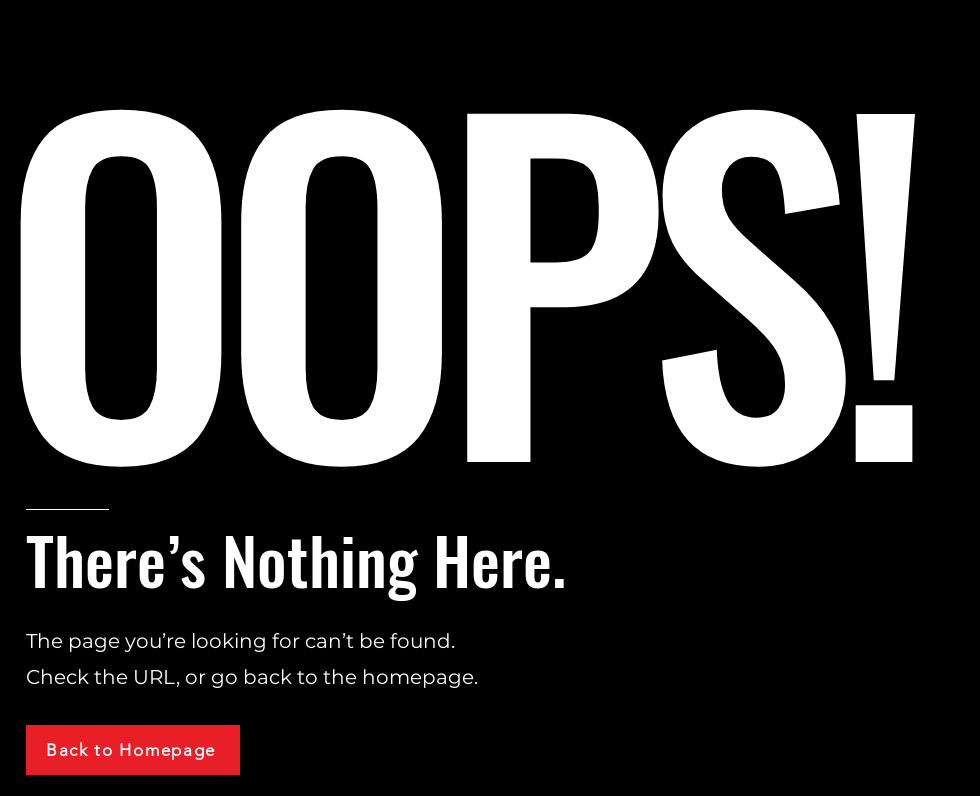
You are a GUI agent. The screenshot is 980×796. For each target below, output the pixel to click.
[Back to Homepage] (133, 750)
